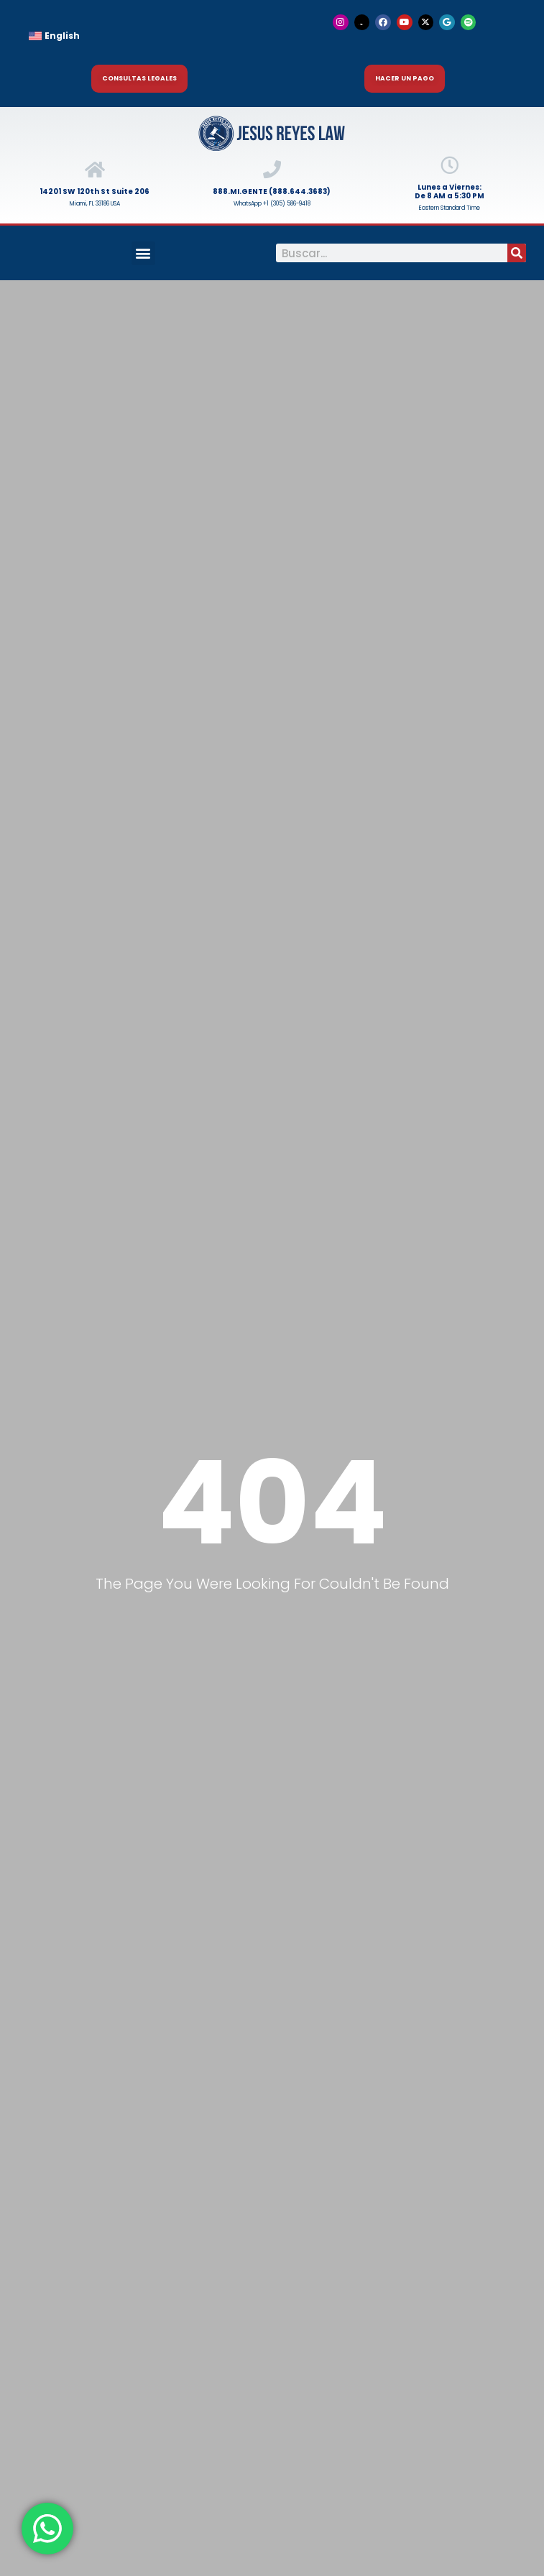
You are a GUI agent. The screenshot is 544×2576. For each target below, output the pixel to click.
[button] (143, 253)
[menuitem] (139, 36)
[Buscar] (516, 253)
